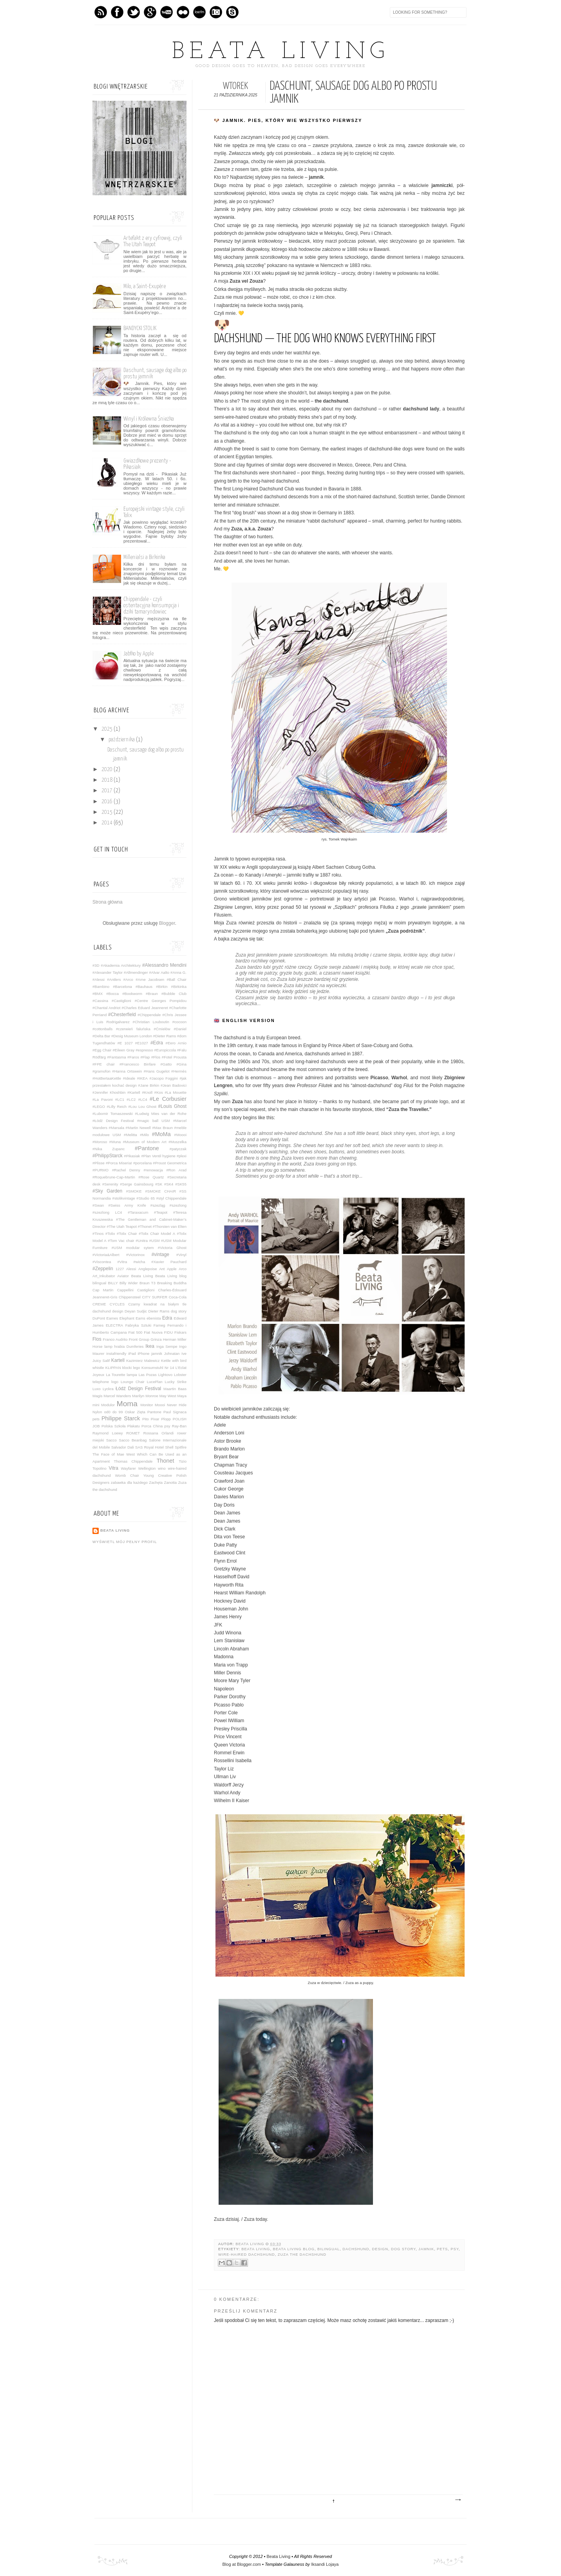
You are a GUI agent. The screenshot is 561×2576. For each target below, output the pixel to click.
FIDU (168, 1332)
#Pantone (147, 1148)
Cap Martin (102, 1290)
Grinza (155, 1339)
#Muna (115, 1142)
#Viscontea (101, 1262)
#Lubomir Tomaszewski (112, 1113)
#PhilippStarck (107, 1155)
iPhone (143, 1353)
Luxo (96, 1389)
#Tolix (110, 1233)
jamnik (426, 2249)
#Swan (98, 1205)
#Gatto (166, 1064)
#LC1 (119, 1099)
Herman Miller (174, 1339)
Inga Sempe (166, 1346)
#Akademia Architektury (121, 965)
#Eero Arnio (176, 1043)
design (380, 2249)
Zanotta (170, 1482)
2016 (107, 801)
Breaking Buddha (171, 1283)
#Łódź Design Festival (113, 1120)
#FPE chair (103, 1064)
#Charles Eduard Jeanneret (144, 1008)
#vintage (160, 1254)
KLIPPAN (113, 1367)
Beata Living (280, 52)
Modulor (108, 1405)
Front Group (139, 1339)
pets (442, 2249)
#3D (96, 965)
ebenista (154, 1318)
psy (454, 2249)
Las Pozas (148, 1374)
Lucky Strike (175, 1382)
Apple (172, 1269)
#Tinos (97, 1233)
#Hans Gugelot (157, 1071)
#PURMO (100, 1170)
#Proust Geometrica (169, 1163)
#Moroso (99, 1142)
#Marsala (116, 1128)
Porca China (152, 1426)
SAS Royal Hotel (149, 1447)
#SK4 (168, 1184)
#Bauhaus (144, 986)
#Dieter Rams (164, 1036)
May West (167, 1396)
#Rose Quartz (151, 1177)
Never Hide (176, 1405)
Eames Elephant (120, 1318)
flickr (183, 12)
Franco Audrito (115, 1339)
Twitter (133, 12)
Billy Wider (128, 1283)
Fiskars (180, 1332)
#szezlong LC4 (107, 1212)
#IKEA (142, 1078)
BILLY (113, 1283)
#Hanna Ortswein (127, 1071)
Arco (182, 1269)
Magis (97, 1396)
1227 (120, 1269)
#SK (158, 1184)
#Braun (152, 993)
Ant (162, 1269)
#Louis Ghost (172, 1106)
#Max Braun (162, 1128)
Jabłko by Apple (138, 654)
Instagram (216, 12)
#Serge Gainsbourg (136, 1184)
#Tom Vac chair (121, 1240)
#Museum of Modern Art (144, 1142)
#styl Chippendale (171, 1198)
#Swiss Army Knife (127, 1205)
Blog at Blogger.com (242, 2564)
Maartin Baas (174, 1389)
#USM (154, 1240)
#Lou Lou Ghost (142, 1106)
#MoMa (161, 1134)
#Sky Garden (107, 1191)
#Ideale (129, 1078)
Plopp (166, 1419)
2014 (107, 823)
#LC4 (142, 1099)
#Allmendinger (136, 972)
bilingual (328, 2249)
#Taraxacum (138, 1212)
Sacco (111, 1440)
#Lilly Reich (117, 1106)
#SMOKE (134, 1191)
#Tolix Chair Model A (157, 1233)
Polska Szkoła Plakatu (120, 1426)
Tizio (182, 1461)
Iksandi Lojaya (324, 2564)
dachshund (355, 2249)
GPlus (150, 12)
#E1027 (141, 1043)
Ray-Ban (179, 1426)
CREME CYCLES (108, 1304)
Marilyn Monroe (145, 1396)
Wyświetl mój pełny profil (124, 1542)
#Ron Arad (176, 1170)
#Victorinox (135, 1255)
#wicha (139, 1262)
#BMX (97, 993)
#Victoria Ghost (172, 1247)
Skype (232, 12)
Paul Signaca (174, 1412)
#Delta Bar (101, 1036)
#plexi (181, 1156)
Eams (140, 1318)
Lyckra (108, 1389)
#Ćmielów (162, 1029)
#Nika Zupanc (108, 1149)
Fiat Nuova (153, 1332)
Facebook (117, 12)
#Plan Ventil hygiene (158, 1156)
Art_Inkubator (103, 1276)
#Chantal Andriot (106, 1008)
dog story (403, 2249)
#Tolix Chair (127, 1233)
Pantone (154, 1412)
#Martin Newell (138, 1128)
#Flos (155, 1057)
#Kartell (133, 1092)
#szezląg (157, 1205)
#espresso (144, 1050)
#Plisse (98, 1163)
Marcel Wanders (117, 1396)
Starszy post (457, 2500)
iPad (132, 1353)
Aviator (123, 1276)
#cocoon (179, 1022)
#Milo (144, 1135)
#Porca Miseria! (119, 1163)
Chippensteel (130, 1297)
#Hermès (178, 1071)
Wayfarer (128, 1468)
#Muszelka (177, 1142)
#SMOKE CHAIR (160, 1191)
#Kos (158, 1092)
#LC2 (131, 1099)
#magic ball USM (153, 1120)
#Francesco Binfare (137, 1064)
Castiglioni (145, 1290)
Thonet (165, 1461)
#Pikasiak (132, 1156)
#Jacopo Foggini (164, 1078)
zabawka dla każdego (129, 1482)
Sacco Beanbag (133, 1440)
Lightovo (165, 1374)
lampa (132, 1374)
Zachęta (156, 1482)
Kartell (118, 1360)
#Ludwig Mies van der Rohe (161, 1113)
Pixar (155, 1419)
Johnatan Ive (175, 1353)
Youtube (166, 12)
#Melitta (130, 1135)
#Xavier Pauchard (168, 1262)
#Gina (181, 1064)
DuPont (98, 1318)
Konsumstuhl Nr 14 (157, 1367)
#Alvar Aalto (159, 972)
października (122, 739)
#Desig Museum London (131, 1036)
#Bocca (112, 993)
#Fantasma (116, 1057)
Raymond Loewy (107, 1433)
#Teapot (160, 1212)
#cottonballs (102, 1029)
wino (162, 1468)
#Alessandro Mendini (164, 965)
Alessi (131, 1269)
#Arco (128, 979)
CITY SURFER (155, 1297)
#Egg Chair (101, 1050)
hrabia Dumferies (129, 1346)
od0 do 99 (113, 1412)
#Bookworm (132, 993)
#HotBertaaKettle (106, 1078)
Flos (96, 1339)
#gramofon (101, 1071)
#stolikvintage (123, 1198)
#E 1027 (125, 1043)
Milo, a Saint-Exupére (144, 286)
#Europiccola (165, 1050)
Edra (167, 1318)
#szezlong (178, 1205)
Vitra (113, 1468)
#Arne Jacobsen (150, 979)
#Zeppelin (102, 1268)
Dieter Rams (159, 1311)
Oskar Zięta (135, 1412)
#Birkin (161, 986)
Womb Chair (127, 1475)
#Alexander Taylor (107, 972)
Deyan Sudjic (136, 1311)
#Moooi (180, 1135)
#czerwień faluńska (133, 1029)
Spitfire (180, 1447)
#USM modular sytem (133, 1247)
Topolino (99, 1468)
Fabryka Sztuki (138, 1325)
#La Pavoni (102, 1099)
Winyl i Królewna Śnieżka (148, 419)
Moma (127, 1404)
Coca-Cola (177, 1297)
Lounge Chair (133, 1382)
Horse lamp (102, 1346)
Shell (169, 1447)
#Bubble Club (173, 993)
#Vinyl (181, 1255)
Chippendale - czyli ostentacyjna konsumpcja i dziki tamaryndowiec (151, 605)
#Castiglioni (121, 1000)
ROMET (133, 1433)
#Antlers (114, 979)
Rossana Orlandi (158, 1433)
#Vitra (122, 1262)
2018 (107, 780)
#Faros (133, 1057)
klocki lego (131, 1367)
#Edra (156, 1043)
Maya (181, 1396)
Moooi (160, 1405)
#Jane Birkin (148, 1085)
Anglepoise (147, 1269)
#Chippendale (149, 1015)
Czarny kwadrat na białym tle (157, 1304)
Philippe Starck (120, 1418)
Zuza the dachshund (302, 2254)
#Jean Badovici (173, 1085)
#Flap (145, 1057)
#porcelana (142, 1163)
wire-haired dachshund (246, 2254)
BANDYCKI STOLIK (139, 328)
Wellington (147, 1468)
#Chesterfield (122, 1014)
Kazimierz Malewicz (142, 1360)
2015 (107, 812)
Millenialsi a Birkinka (144, 557)
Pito (145, 1419)
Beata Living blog (294, 2249)
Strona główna (107, 902)
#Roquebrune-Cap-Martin (113, 1177)
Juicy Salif (101, 1360)
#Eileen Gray (123, 1050)
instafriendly (116, 1353)
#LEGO (98, 1106)
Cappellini (125, 1290)
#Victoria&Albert (105, 1255)
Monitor (146, 1405)
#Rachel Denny (126, 1170)
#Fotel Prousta (174, 1057)
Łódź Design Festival (138, 1388)
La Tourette (115, 1374)
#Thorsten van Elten (169, 1226)
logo (114, 1382)
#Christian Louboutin (151, 1022)
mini (96, 1405)
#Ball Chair (176, 979)
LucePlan (155, 1382)
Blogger (167, 923)
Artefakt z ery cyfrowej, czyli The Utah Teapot (152, 241)
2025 (107, 729)
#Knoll (147, 1092)
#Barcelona (122, 986)
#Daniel (180, 1029)
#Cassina (100, 1000)
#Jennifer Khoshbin (108, 1092)
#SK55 (180, 1184)
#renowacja (153, 1170)
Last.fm (199, 12)
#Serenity (110, 1184)
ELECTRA (114, 1325)
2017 (107, 790)
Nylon (97, 1412)
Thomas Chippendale (133, 1461)
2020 (107, 769)
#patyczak (178, 1149)
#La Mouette (175, 1092)
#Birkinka (178, 986)
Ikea (149, 1346)
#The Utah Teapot (121, 1226)
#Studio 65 (145, 1198)
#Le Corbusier (168, 1099)
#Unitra (142, 1240)
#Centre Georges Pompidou (160, 1000)
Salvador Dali (122, 1447)
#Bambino (100, 986)
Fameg (159, 1325)
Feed (100, 12)
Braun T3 (147, 1283)
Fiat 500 (135, 1332)
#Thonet (145, 1226)
